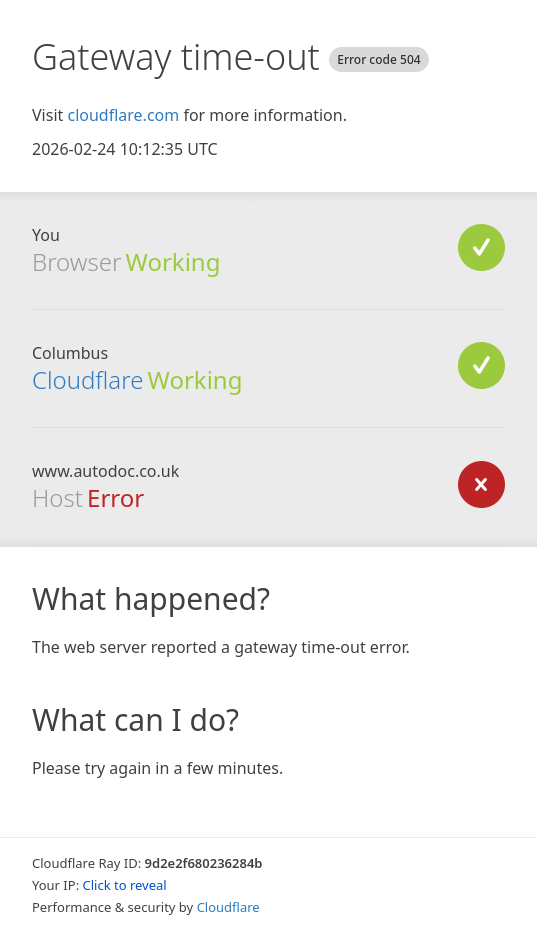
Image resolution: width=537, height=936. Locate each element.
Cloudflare (87, 379)
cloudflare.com (123, 115)
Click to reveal (125, 885)
